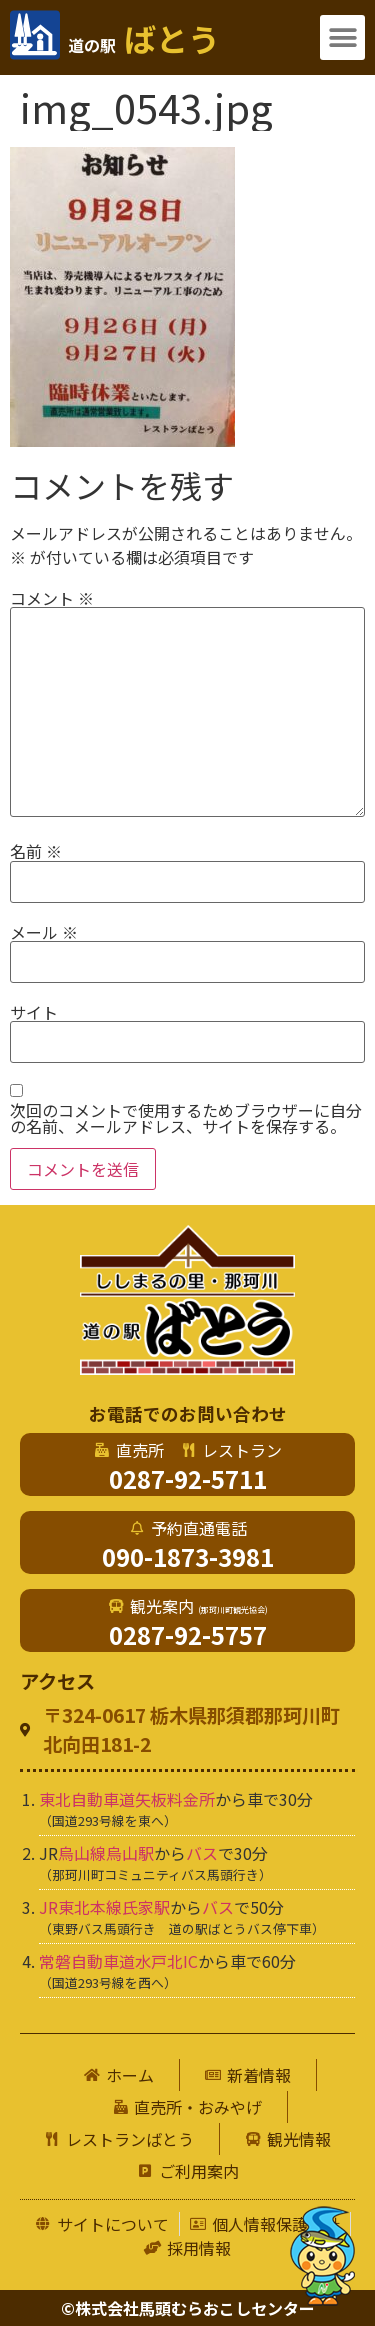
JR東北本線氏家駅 (104, 1907)
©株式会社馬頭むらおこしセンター (188, 2308)
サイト (34, 1012)
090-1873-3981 (188, 1556)
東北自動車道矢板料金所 (127, 1799)
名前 (36, 851)
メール (44, 932)
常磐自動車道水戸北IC (118, 1961)
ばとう (144, 38)
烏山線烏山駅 (106, 1853)
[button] (342, 37)
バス (202, 1853)
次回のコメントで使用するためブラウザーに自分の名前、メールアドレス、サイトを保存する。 (186, 1118)
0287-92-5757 (188, 1634)
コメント (52, 598)
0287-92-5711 (188, 1478)
